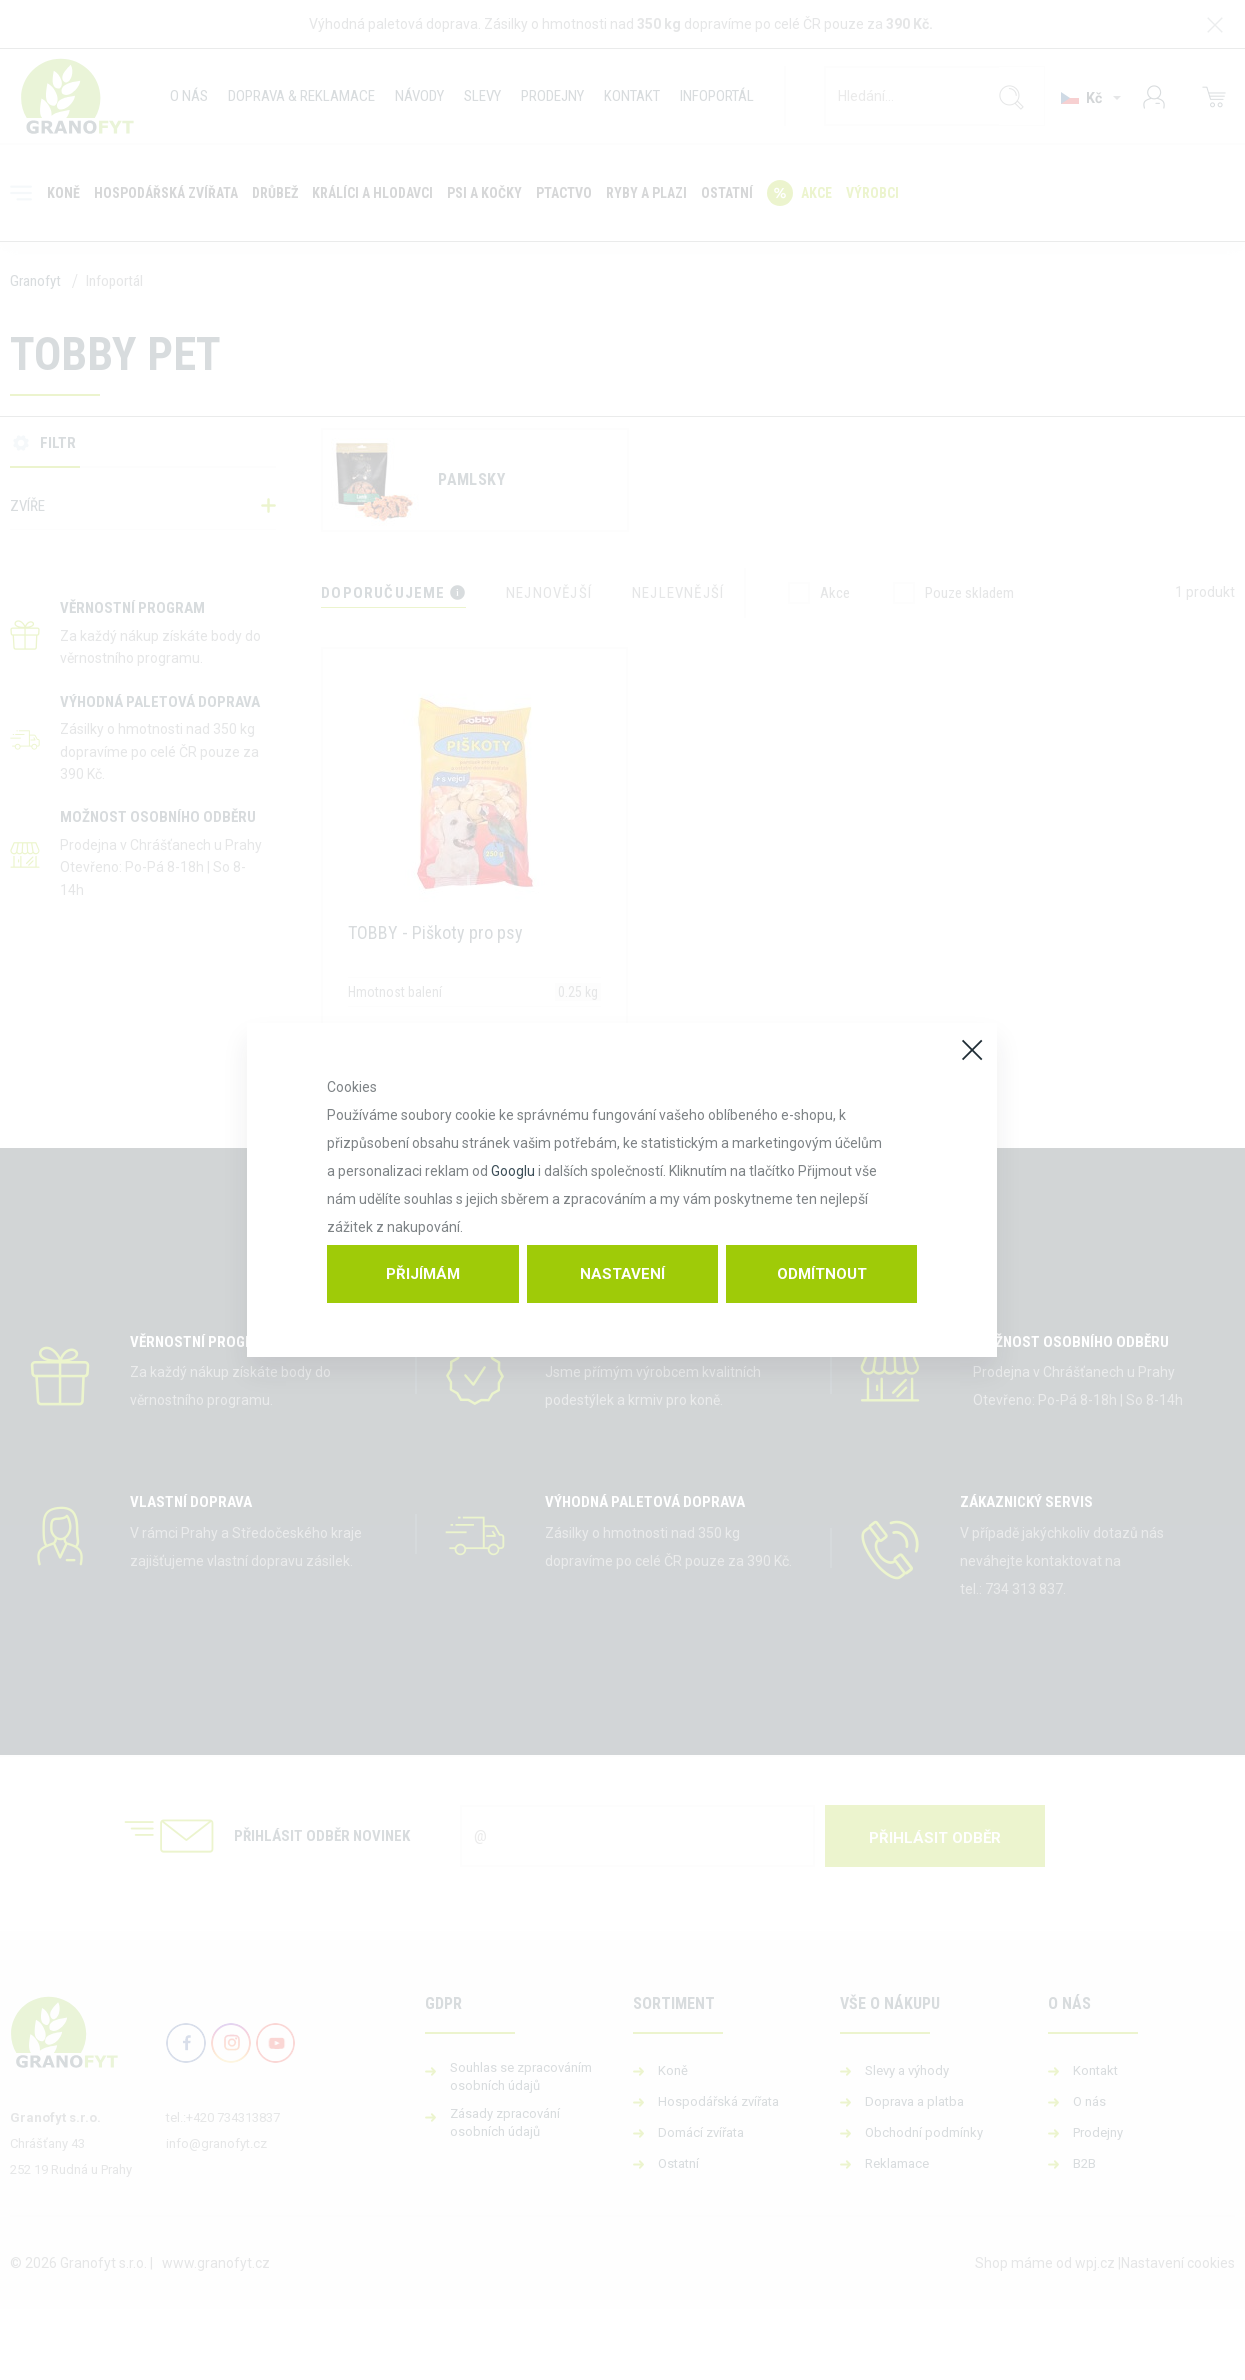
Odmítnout (822, 1274)
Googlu (513, 1171)
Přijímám (423, 1274)
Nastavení (622, 1274)
